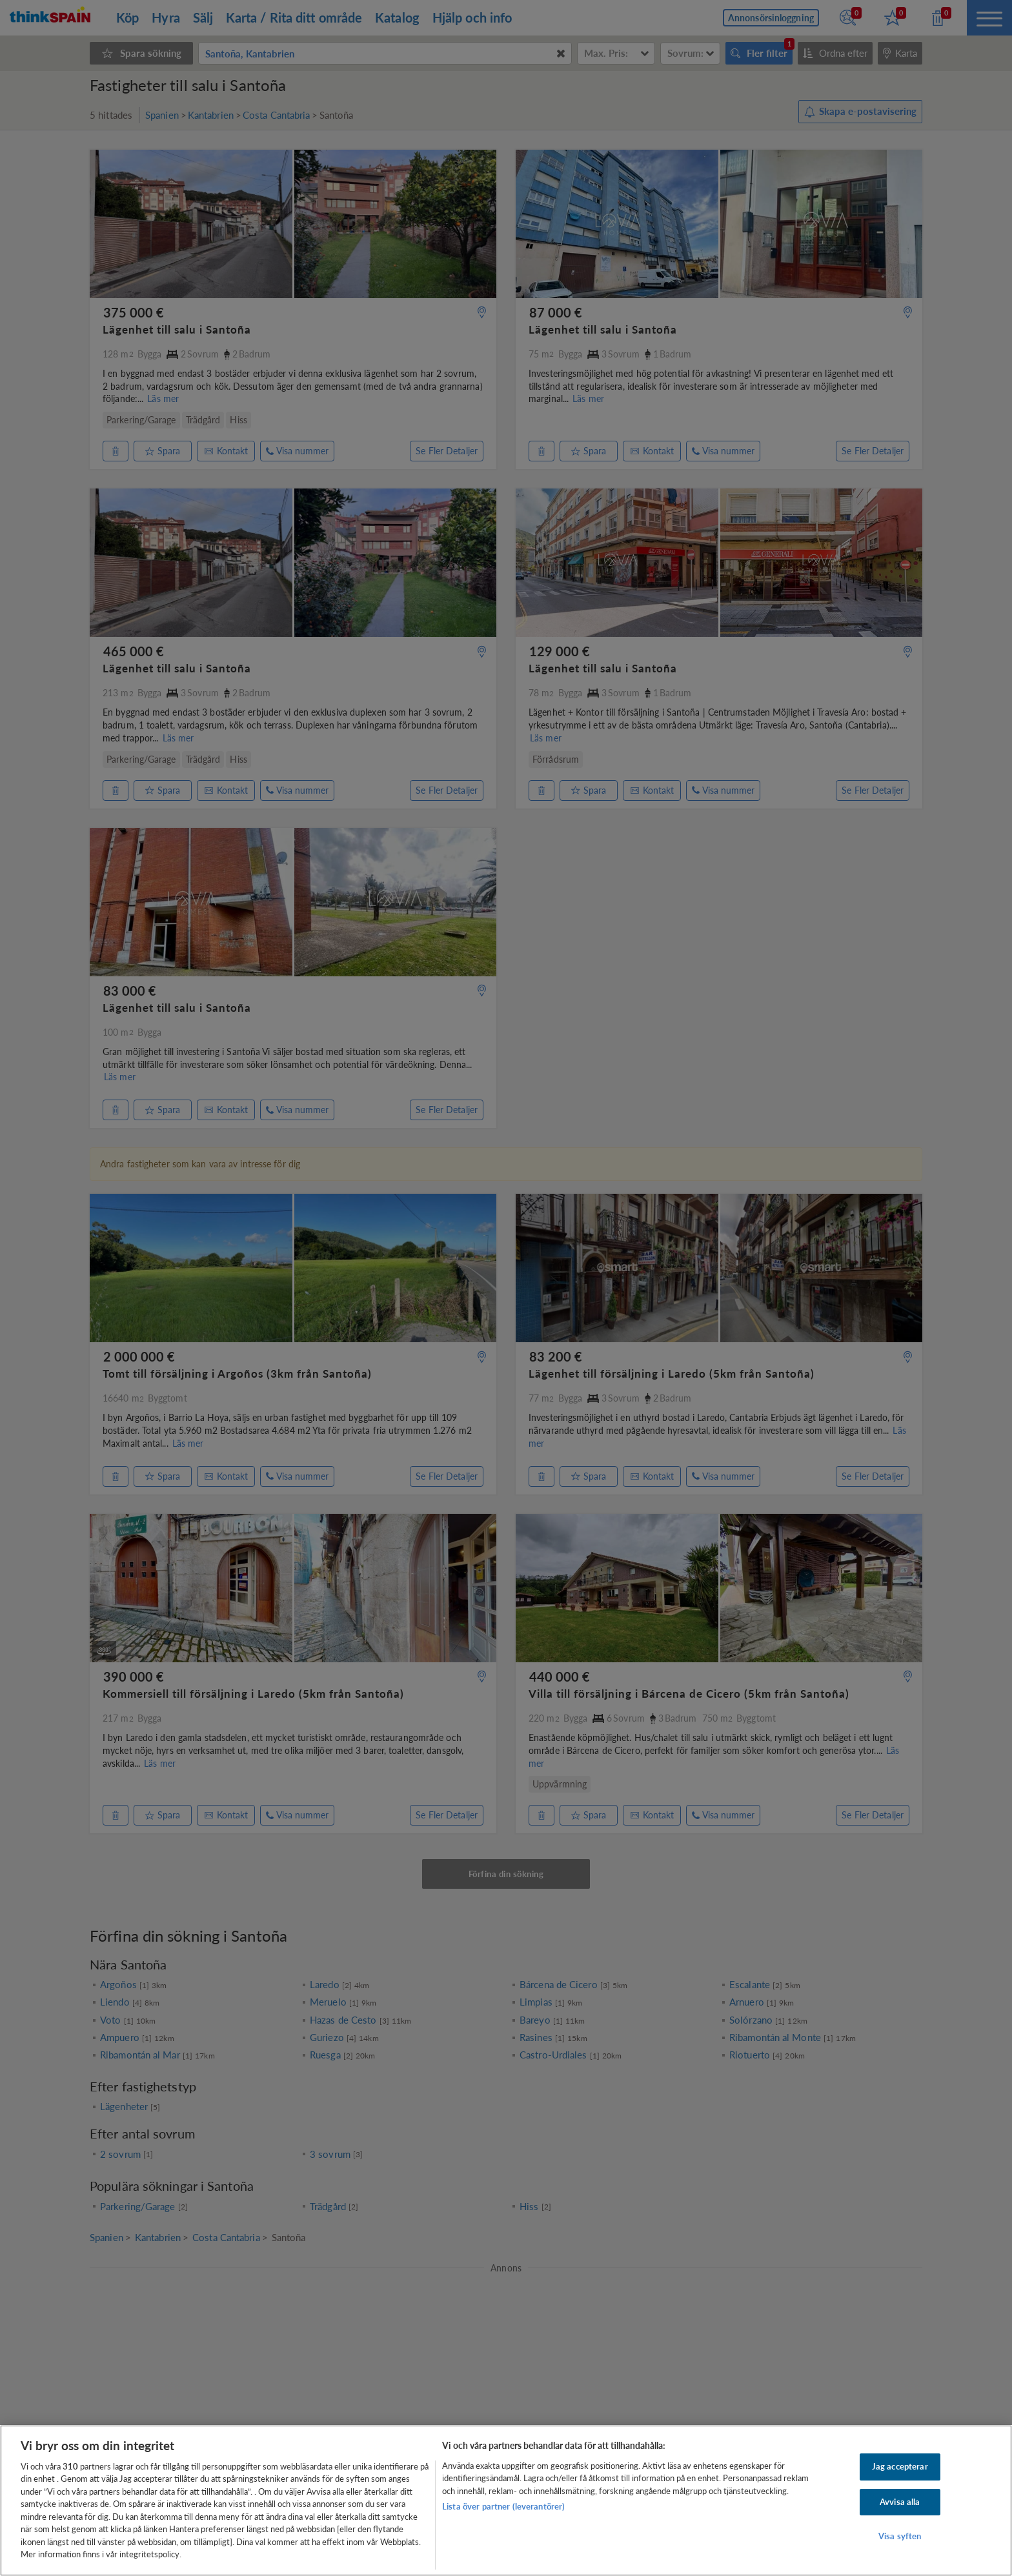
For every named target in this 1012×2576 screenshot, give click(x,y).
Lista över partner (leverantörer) (503, 2506)
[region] (506, 2500)
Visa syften (899, 2536)
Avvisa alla (900, 2502)
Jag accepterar (900, 2466)
